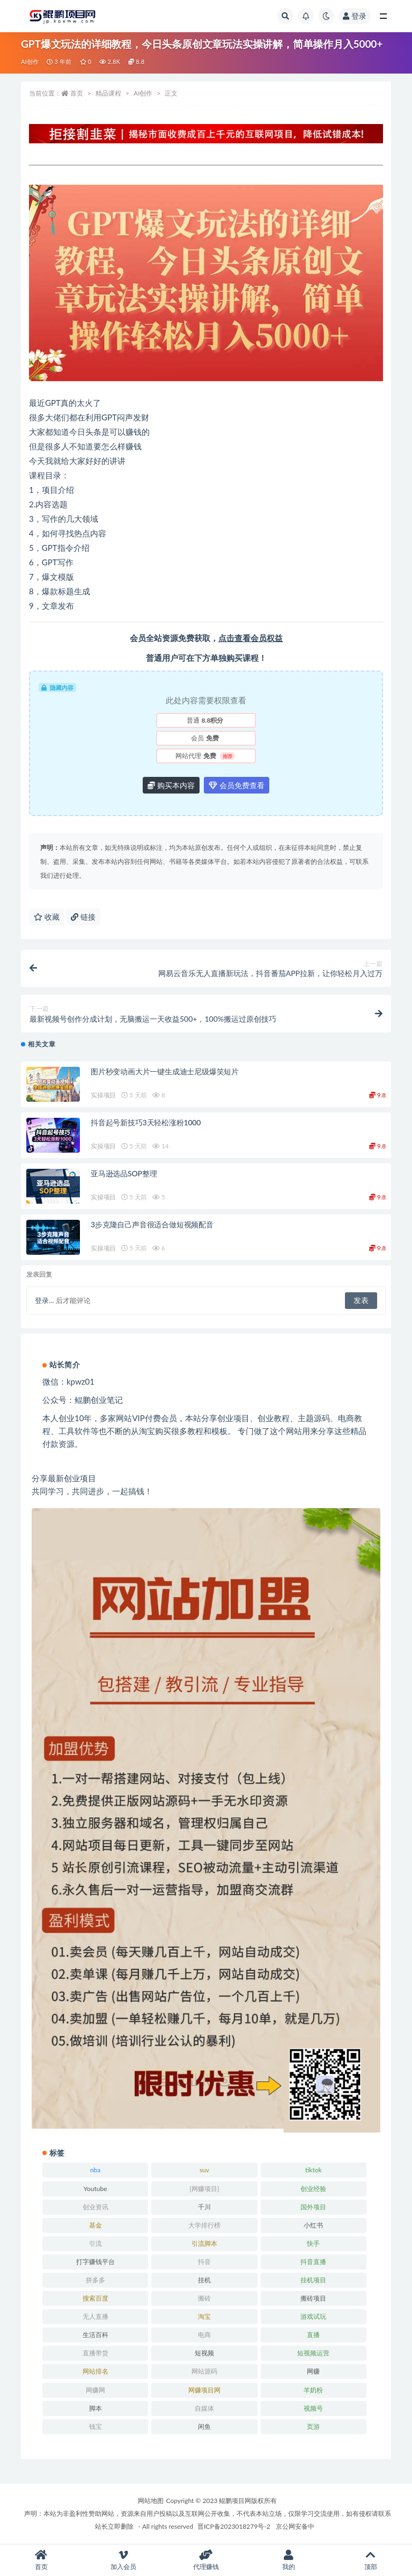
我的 (288, 2560)
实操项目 (103, 1095)
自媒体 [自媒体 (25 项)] (204, 2408)
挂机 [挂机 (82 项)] (204, 2280)
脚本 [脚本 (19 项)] (95, 2408)
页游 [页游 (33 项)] (313, 2426)
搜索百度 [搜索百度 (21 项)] (95, 2298)
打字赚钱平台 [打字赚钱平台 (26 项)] (95, 2262)
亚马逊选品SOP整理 (124, 1173)
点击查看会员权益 (250, 638)
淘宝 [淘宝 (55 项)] (204, 2316)
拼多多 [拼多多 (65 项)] (95, 2280)
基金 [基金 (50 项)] (95, 2225)
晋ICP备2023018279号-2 (233, 2526)
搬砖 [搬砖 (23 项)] (204, 2298)
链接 (83, 916)
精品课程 (108, 93)
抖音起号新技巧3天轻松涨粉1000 (146, 1122)
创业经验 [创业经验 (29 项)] (313, 2189)
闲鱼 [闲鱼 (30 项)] (204, 2426)
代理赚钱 (206, 2560)
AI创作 (30, 61)
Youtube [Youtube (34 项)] (95, 2189)
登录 (354, 15)
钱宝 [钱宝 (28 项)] (95, 2426)
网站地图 (151, 2501)
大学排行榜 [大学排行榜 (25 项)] (204, 2225)
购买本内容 (171, 785)
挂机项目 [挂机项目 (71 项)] (313, 2280)
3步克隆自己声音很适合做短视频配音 (152, 1224)
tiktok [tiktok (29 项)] (313, 2170)
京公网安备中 (295, 2526)
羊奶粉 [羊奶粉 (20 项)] (313, 2390)
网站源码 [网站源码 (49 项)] (204, 2371)
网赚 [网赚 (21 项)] (313, 2371)
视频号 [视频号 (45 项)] (313, 2408)
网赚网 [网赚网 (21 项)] (95, 2390)
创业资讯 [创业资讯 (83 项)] (95, 2207)
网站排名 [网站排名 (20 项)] (95, 2371)
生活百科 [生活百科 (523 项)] (95, 2335)
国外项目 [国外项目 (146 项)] (313, 2207)
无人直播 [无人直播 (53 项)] (95, 2316)
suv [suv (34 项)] (204, 2170)
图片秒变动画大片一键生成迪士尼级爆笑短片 (165, 1071)
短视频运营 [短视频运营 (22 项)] (313, 2353)
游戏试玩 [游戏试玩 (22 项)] (313, 2316)
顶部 (370, 2560)
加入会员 (124, 2560)
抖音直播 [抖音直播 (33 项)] (313, 2262)
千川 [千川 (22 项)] (204, 2207)
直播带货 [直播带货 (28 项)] (95, 2353)
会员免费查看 (236, 785)
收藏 (47, 916)
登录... (44, 1300)
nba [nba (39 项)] (95, 2170)
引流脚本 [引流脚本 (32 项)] (204, 2243)
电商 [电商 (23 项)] (204, 2335)
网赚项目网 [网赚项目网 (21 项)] (204, 2390)
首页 (76, 93)
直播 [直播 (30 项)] (313, 2335)
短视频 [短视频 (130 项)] (204, 2353)
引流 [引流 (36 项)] (95, 2243)
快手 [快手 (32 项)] (313, 2243)
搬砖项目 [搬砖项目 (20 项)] (313, 2298)
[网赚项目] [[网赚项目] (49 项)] (204, 2189)
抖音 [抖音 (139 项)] (204, 2262)
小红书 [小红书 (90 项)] (313, 2225)
